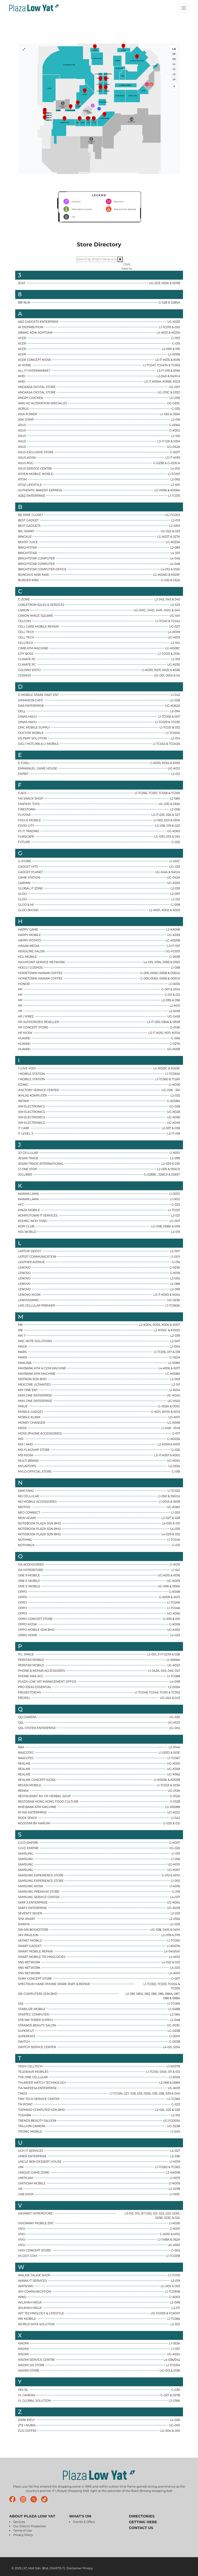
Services (19, 2522)
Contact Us (141, 2528)
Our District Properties (29, 2526)
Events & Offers (84, 2522)
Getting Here (143, 2522)
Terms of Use (22, 2530)
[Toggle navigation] (184, 8)
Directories (142, 2516)
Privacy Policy (23, 2535)
